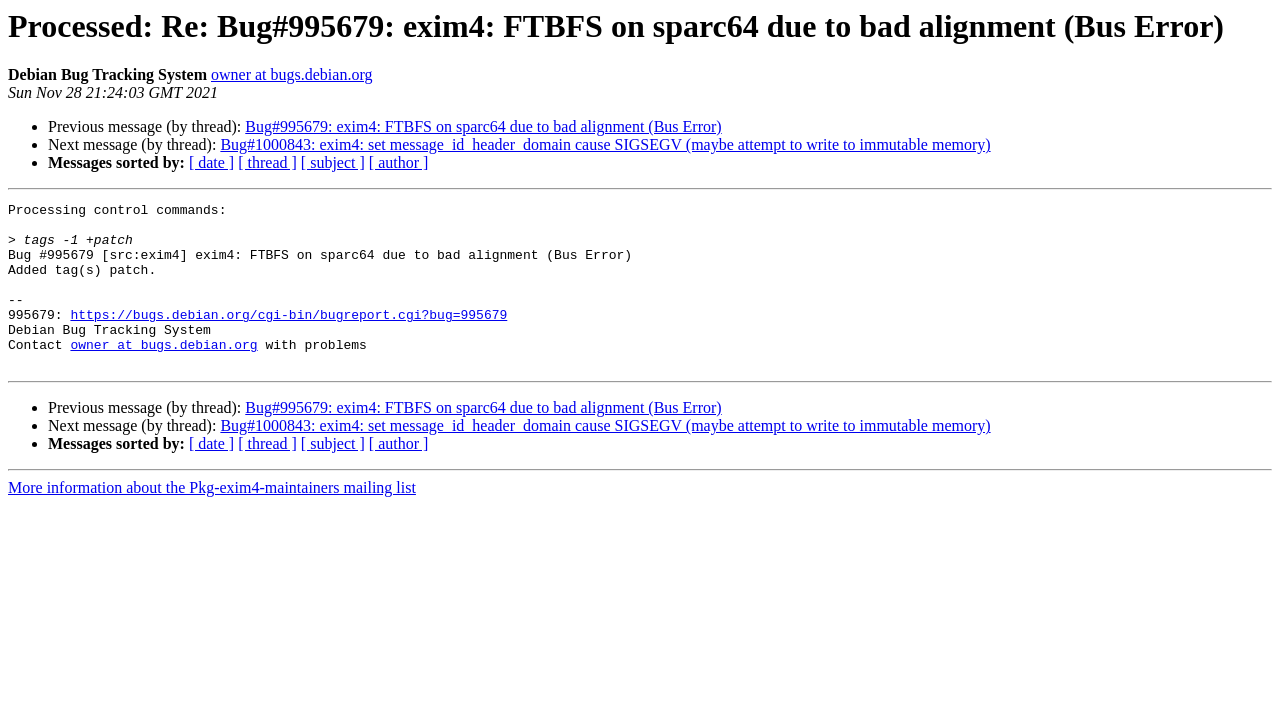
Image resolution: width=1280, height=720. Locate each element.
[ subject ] (333, 162)
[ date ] (211, 162)
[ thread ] (267, 162)
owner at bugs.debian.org (291, 74)
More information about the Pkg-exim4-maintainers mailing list (212, 520)
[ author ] (399, 162)
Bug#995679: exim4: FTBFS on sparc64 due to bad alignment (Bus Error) (483, 126)
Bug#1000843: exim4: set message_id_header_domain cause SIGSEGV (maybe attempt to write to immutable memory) (605, 144)
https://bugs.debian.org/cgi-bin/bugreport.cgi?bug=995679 (288, 338)
